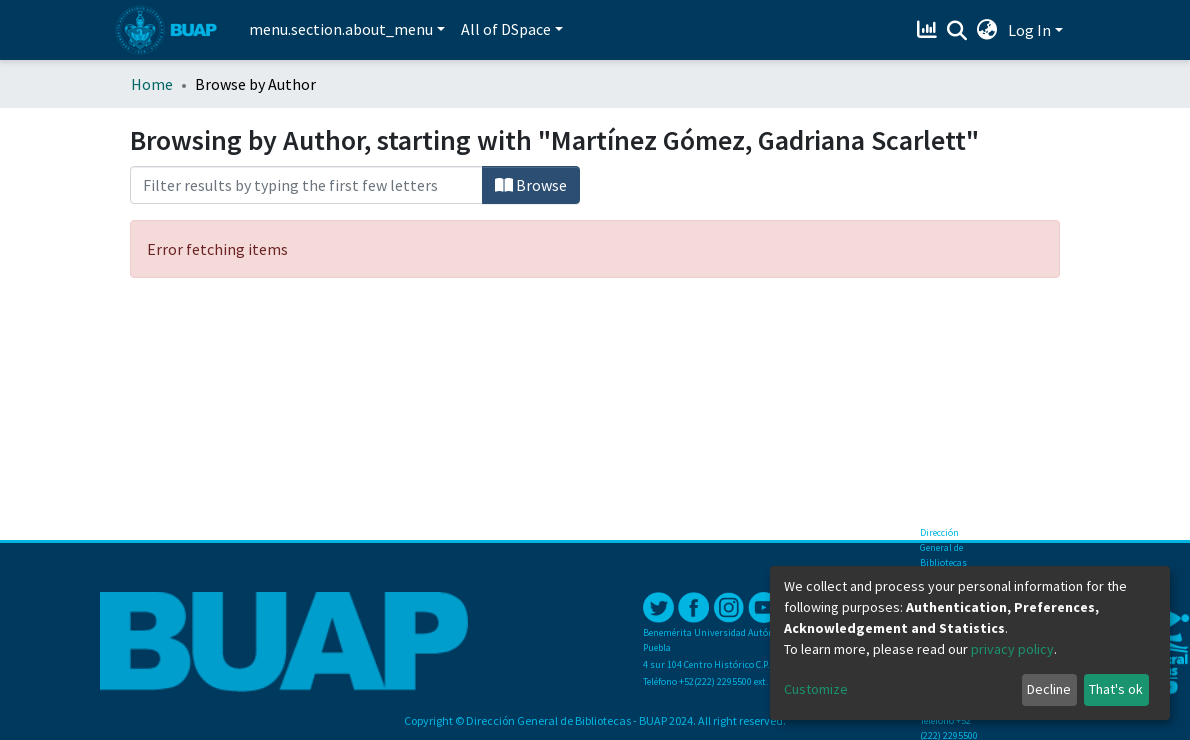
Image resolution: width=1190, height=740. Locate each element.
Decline (1049, 689)
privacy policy (1012, 649)
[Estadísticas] (929, 30)
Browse (531, 185)
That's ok (1116, 689)
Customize (816, 689)
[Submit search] (957, 31)
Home (152, 84)
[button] (987, 30)
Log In (1029, 30)
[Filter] (306, 185)
